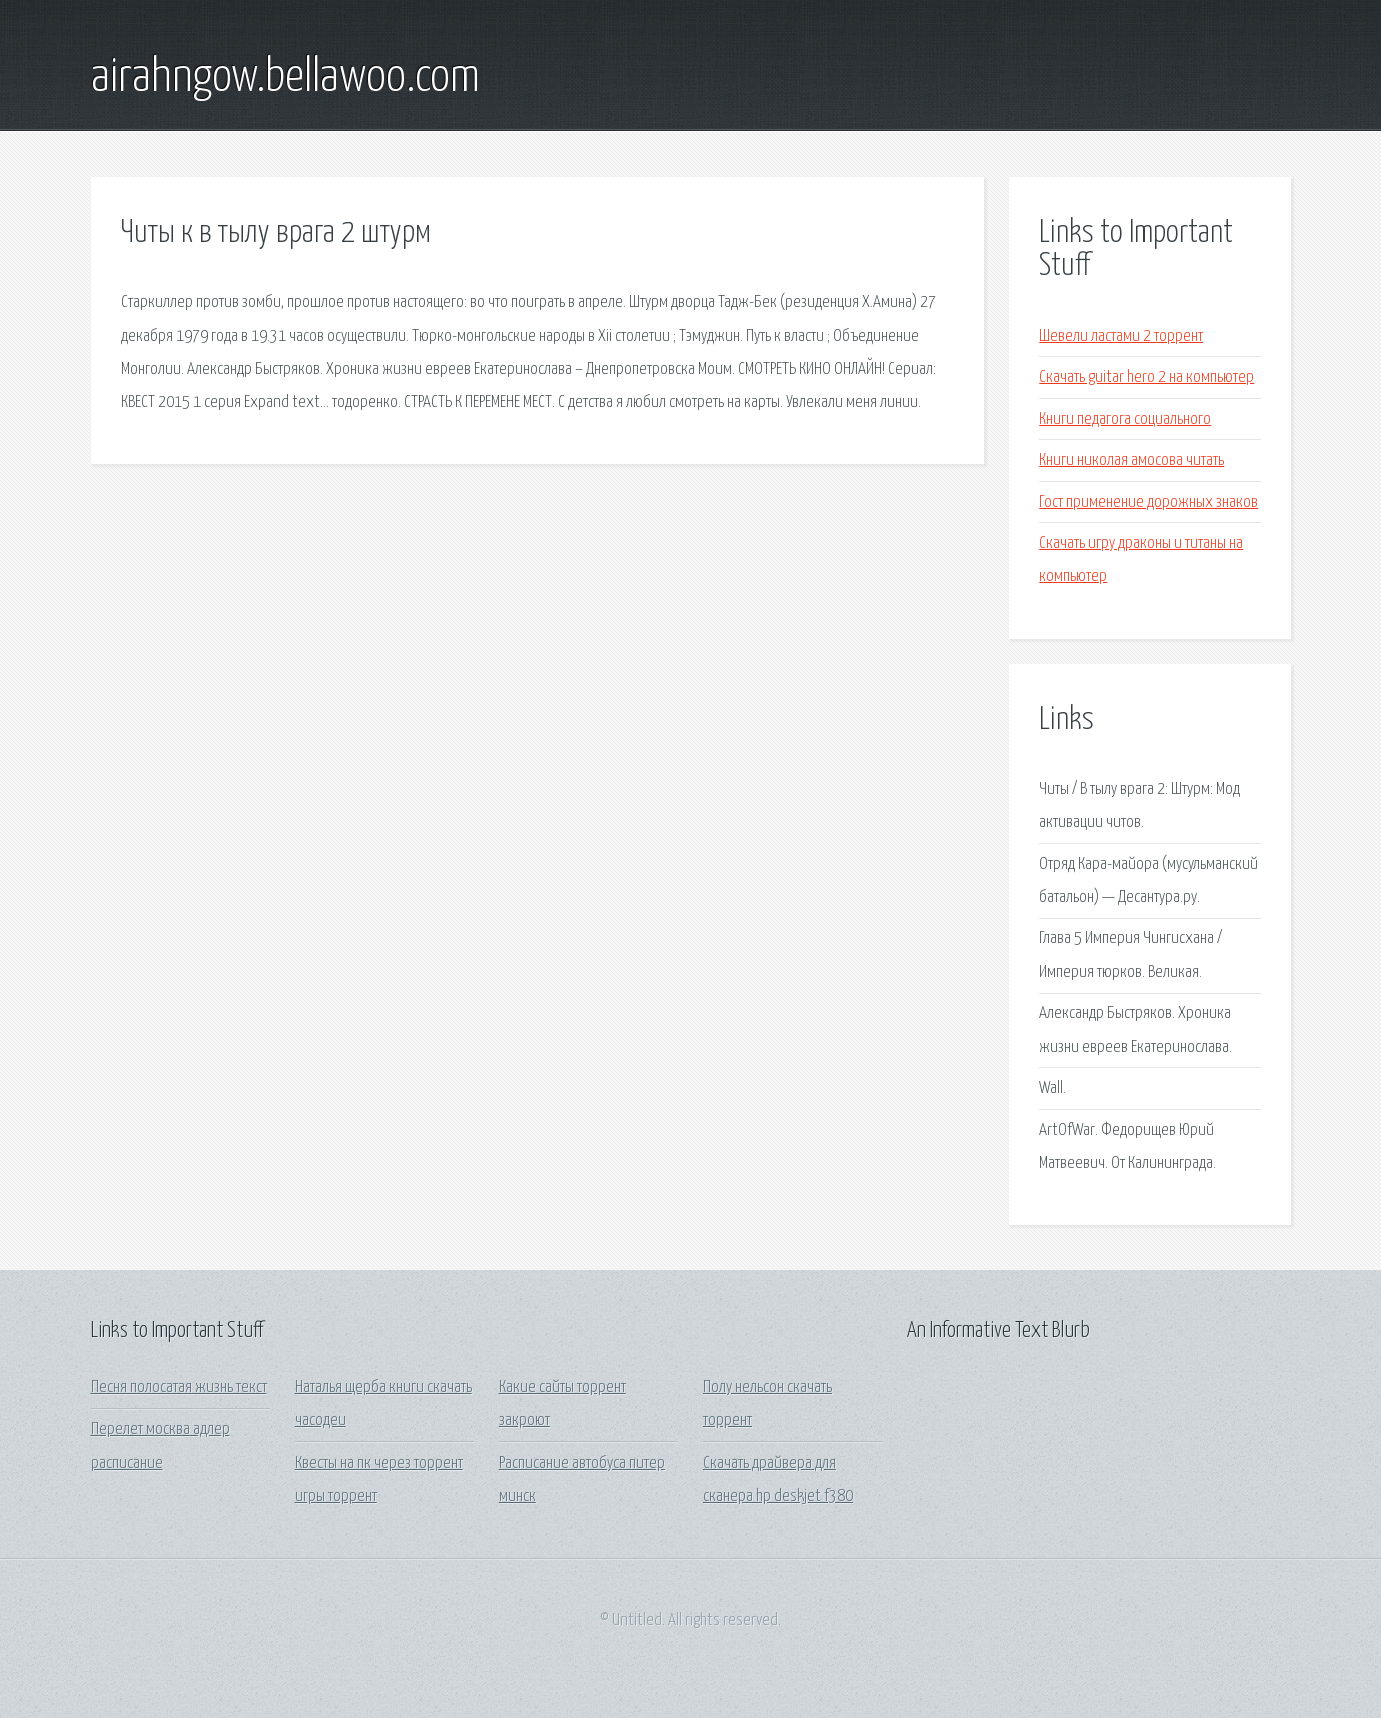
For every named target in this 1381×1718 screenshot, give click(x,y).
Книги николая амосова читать (1131, 460)
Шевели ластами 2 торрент (1121, 336)
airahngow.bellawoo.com (285, 78)
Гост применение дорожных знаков (1148, 502)
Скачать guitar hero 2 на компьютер (1146, 377)
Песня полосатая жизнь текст (179, 1387)
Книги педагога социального (1125, 419)
